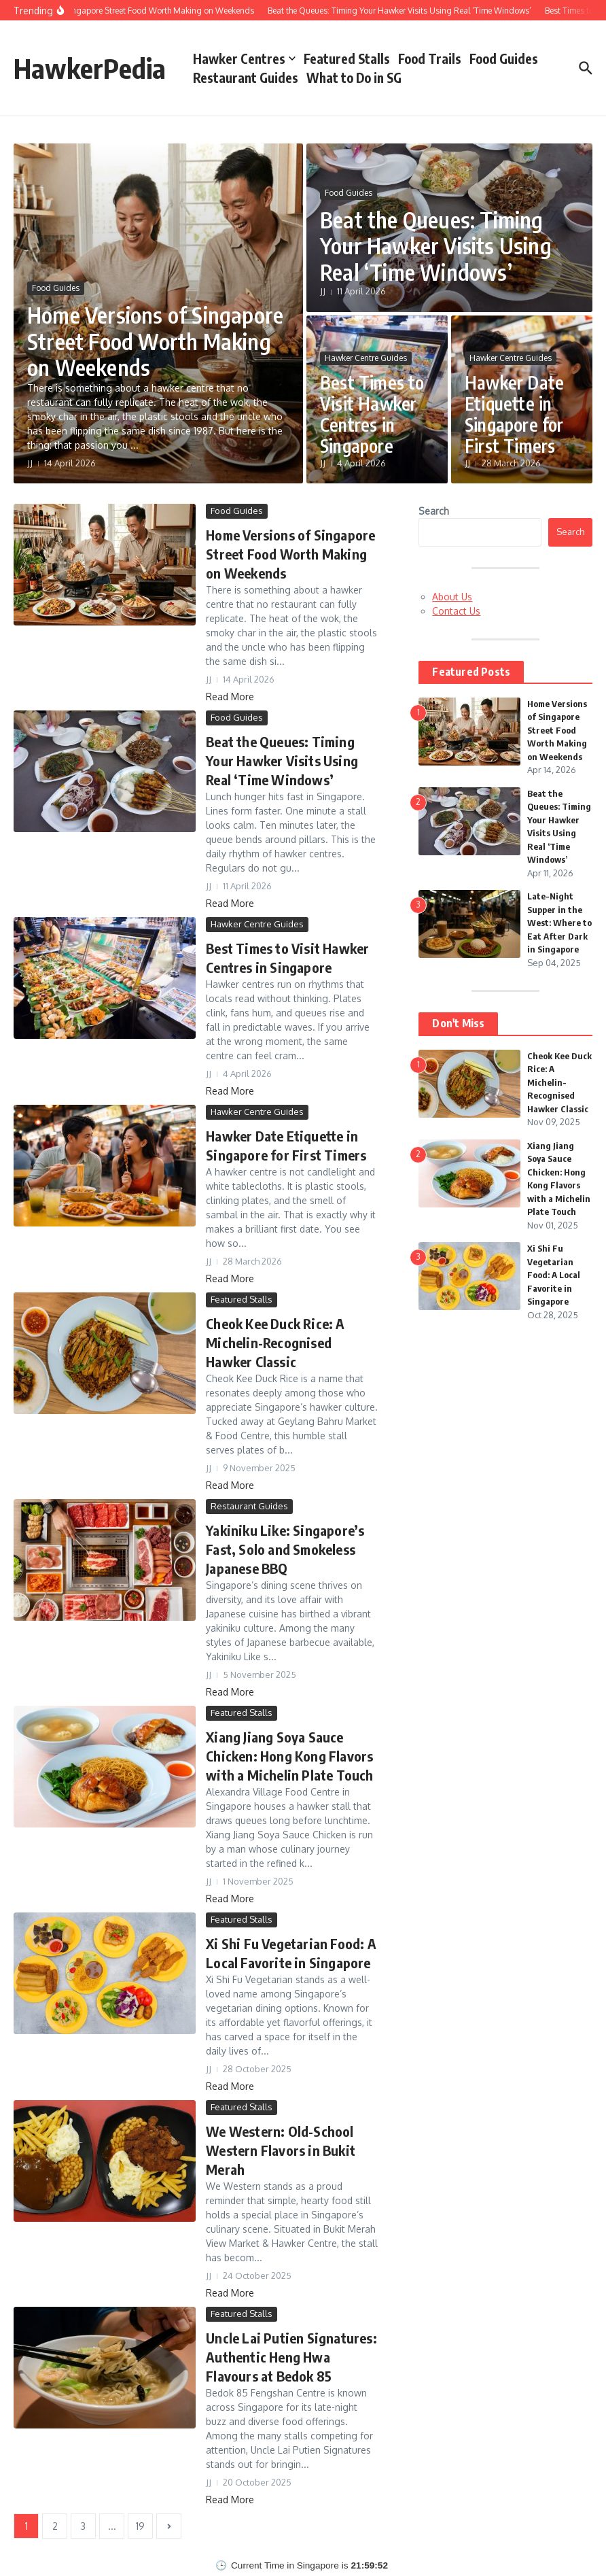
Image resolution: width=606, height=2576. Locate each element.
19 (140, 2526)
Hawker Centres (244, 58)
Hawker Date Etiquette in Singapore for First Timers (514, 414)
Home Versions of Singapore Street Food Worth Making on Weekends (155, 341)
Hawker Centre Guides (366, 358)
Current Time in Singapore (285, 2565)
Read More (230, 696)
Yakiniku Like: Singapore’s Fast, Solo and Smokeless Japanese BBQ (285, 1549)
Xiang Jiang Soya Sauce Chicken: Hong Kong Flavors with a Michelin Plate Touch (289, 1755)
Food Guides (503, 58)
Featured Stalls (347, 58)
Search (433, 511)
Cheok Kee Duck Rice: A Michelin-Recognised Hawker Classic (275, 1342)
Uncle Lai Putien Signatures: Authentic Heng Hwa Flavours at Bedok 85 (291, 2356)
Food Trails (429, 58)
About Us (452, 596)
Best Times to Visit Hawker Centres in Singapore (372, 414)
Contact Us (456, 611)
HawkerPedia (90, 68)
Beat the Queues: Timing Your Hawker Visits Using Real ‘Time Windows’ (436, 246)
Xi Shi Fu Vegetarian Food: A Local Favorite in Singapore (553, 1275)
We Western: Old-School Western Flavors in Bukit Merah (280, 2150)
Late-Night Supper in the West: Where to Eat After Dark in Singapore (559, 923)
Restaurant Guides (245, 77)
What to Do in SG (354, 77)
